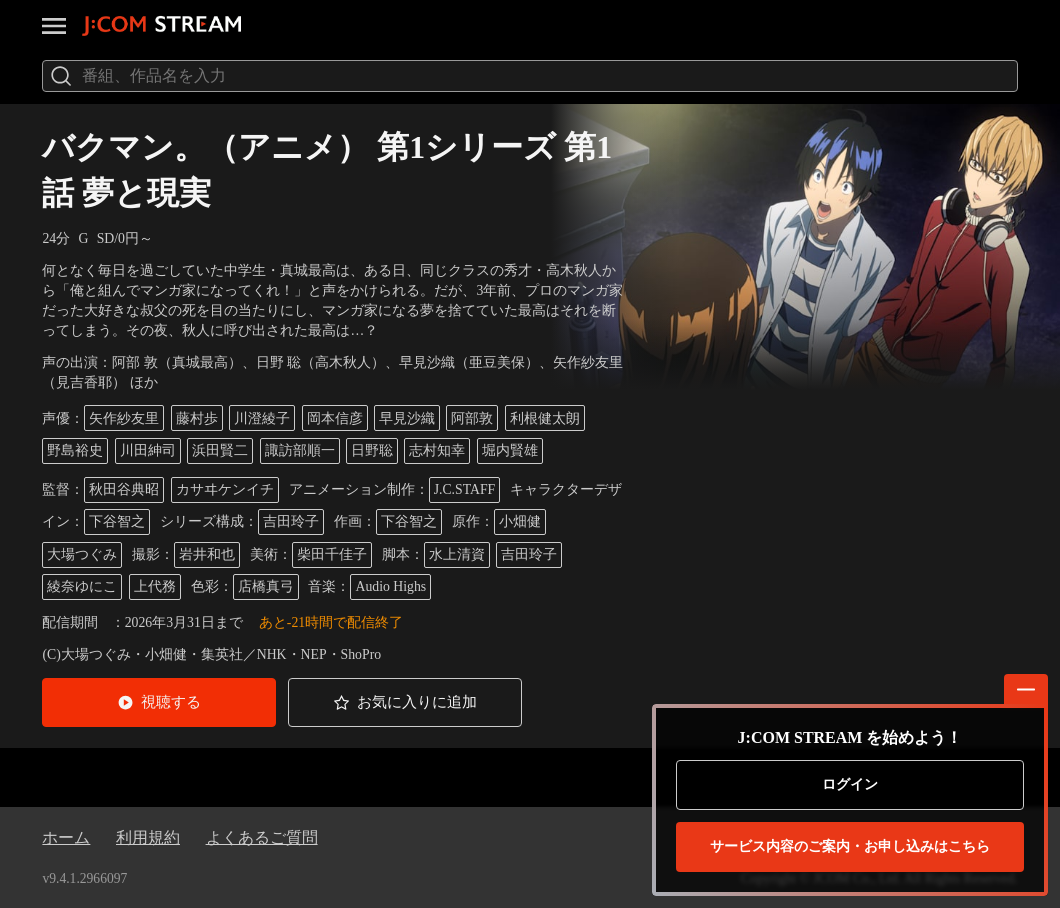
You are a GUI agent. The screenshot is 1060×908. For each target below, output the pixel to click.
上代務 (155, 586)
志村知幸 (437, 450)
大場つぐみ (82, 554)
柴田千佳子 (332, 554)
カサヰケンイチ (225, 489)
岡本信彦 (335, 418)
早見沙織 (407, 418)
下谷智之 (117, 521)
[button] (159, 702)
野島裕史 (75, 450)
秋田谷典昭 (124, 489)
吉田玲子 (291, 521)
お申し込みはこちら (850, 847)
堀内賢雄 (510, 450)
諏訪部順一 (300, 450)
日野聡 (372, 450)
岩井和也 (207, 554)
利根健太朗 (545, 418)
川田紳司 (148, 450)
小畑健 (520, 521)
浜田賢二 (220, 450)
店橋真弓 (266, 586)
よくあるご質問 (262, 837)
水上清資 (457, 554)
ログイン (850, 784)
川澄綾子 (262, 418)
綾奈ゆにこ (82, 586)
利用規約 (148, 837)
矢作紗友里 (124, 418)
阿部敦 (472, 418)
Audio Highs (390, 586)
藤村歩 (197, 418)
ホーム (66, 837)
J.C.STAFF (465, 489)
